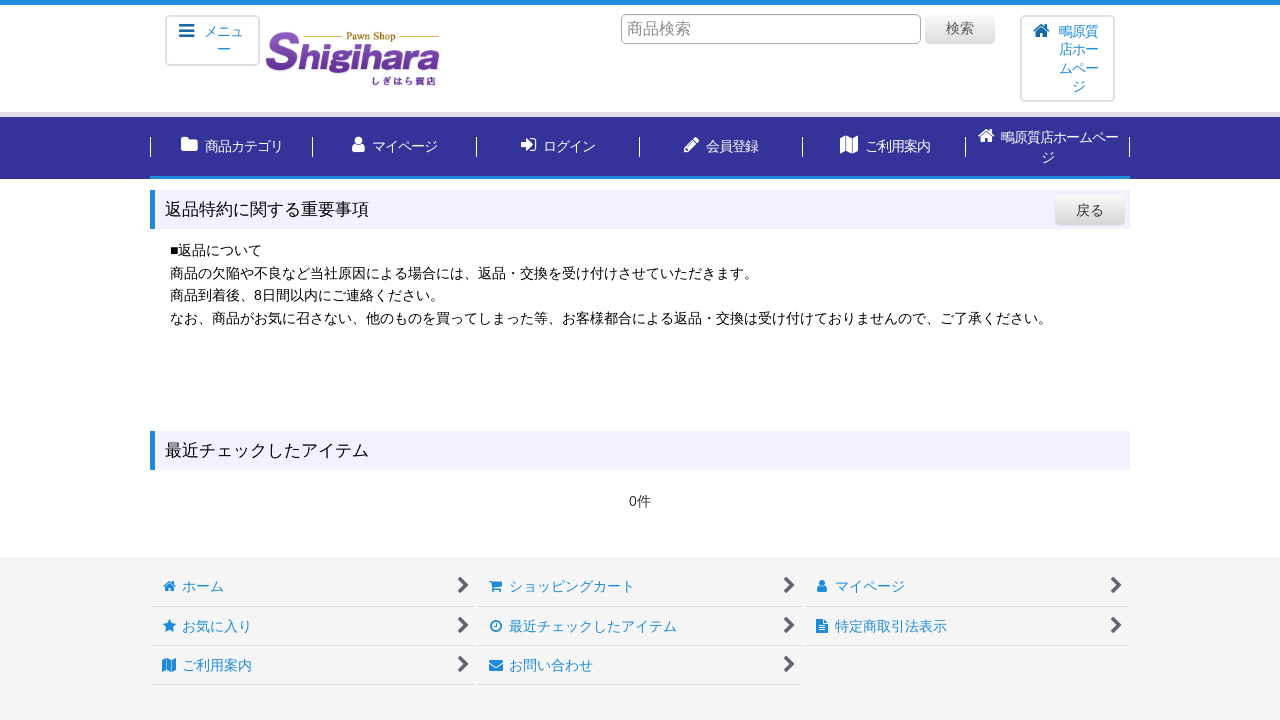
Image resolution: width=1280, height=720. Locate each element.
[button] (212, 40)
